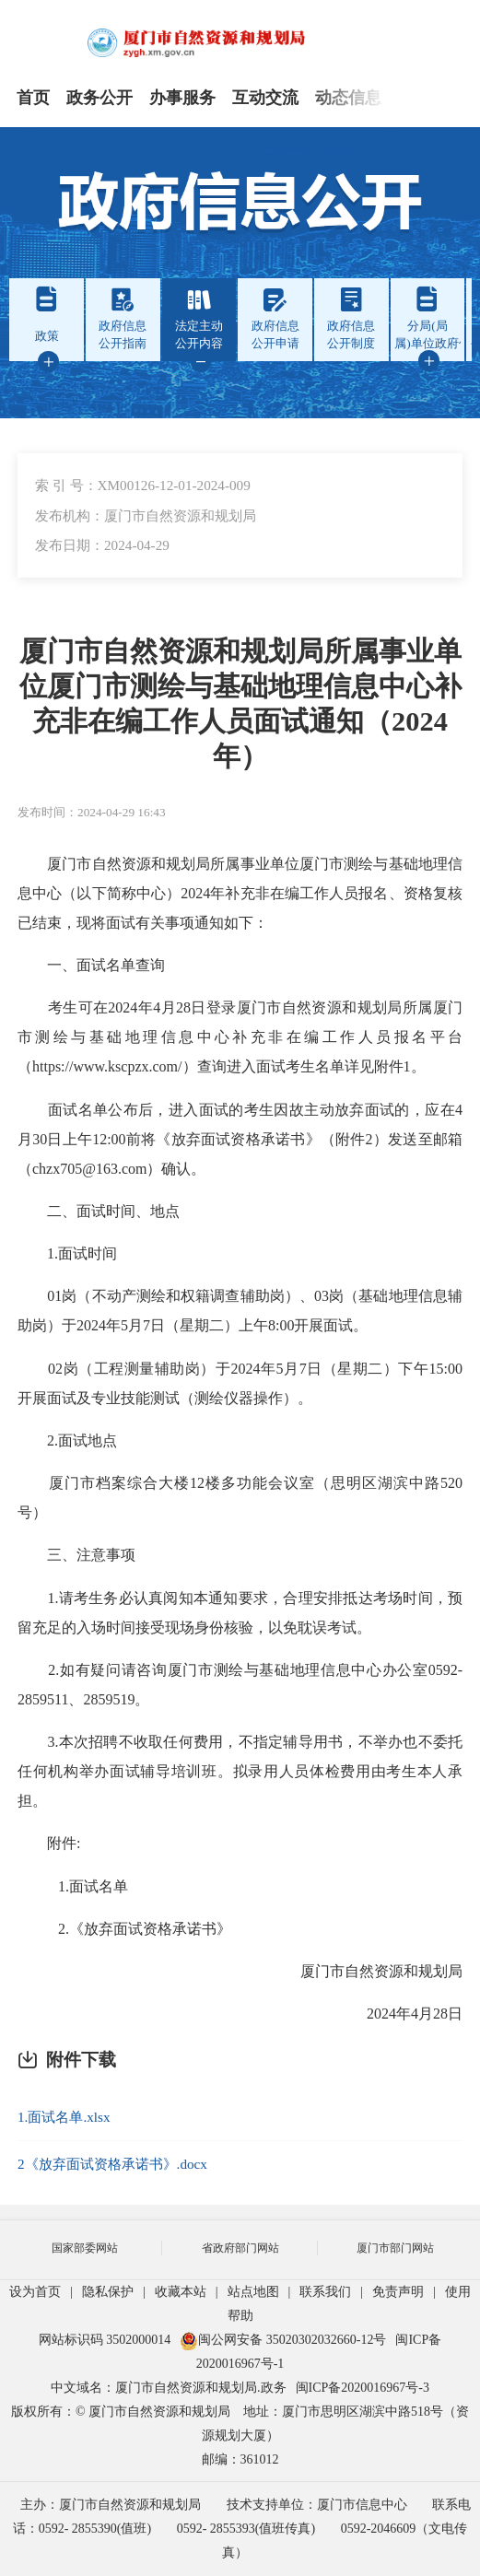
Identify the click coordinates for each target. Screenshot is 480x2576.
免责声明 (398, 2292)
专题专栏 (431, 97)
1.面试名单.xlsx (64, 2117)
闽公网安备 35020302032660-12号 (283, 2340)
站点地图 (253, 2292)
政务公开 (99, 97)
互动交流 (265, 97)
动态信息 (348, 97)
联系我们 (325, 2292)
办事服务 (182, 97)
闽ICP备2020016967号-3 (362, 2388)
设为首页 (35, 2292)
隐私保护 (108, 2292)
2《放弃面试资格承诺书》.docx (112, 2164)
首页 (33, 97)
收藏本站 (180, 2292)
